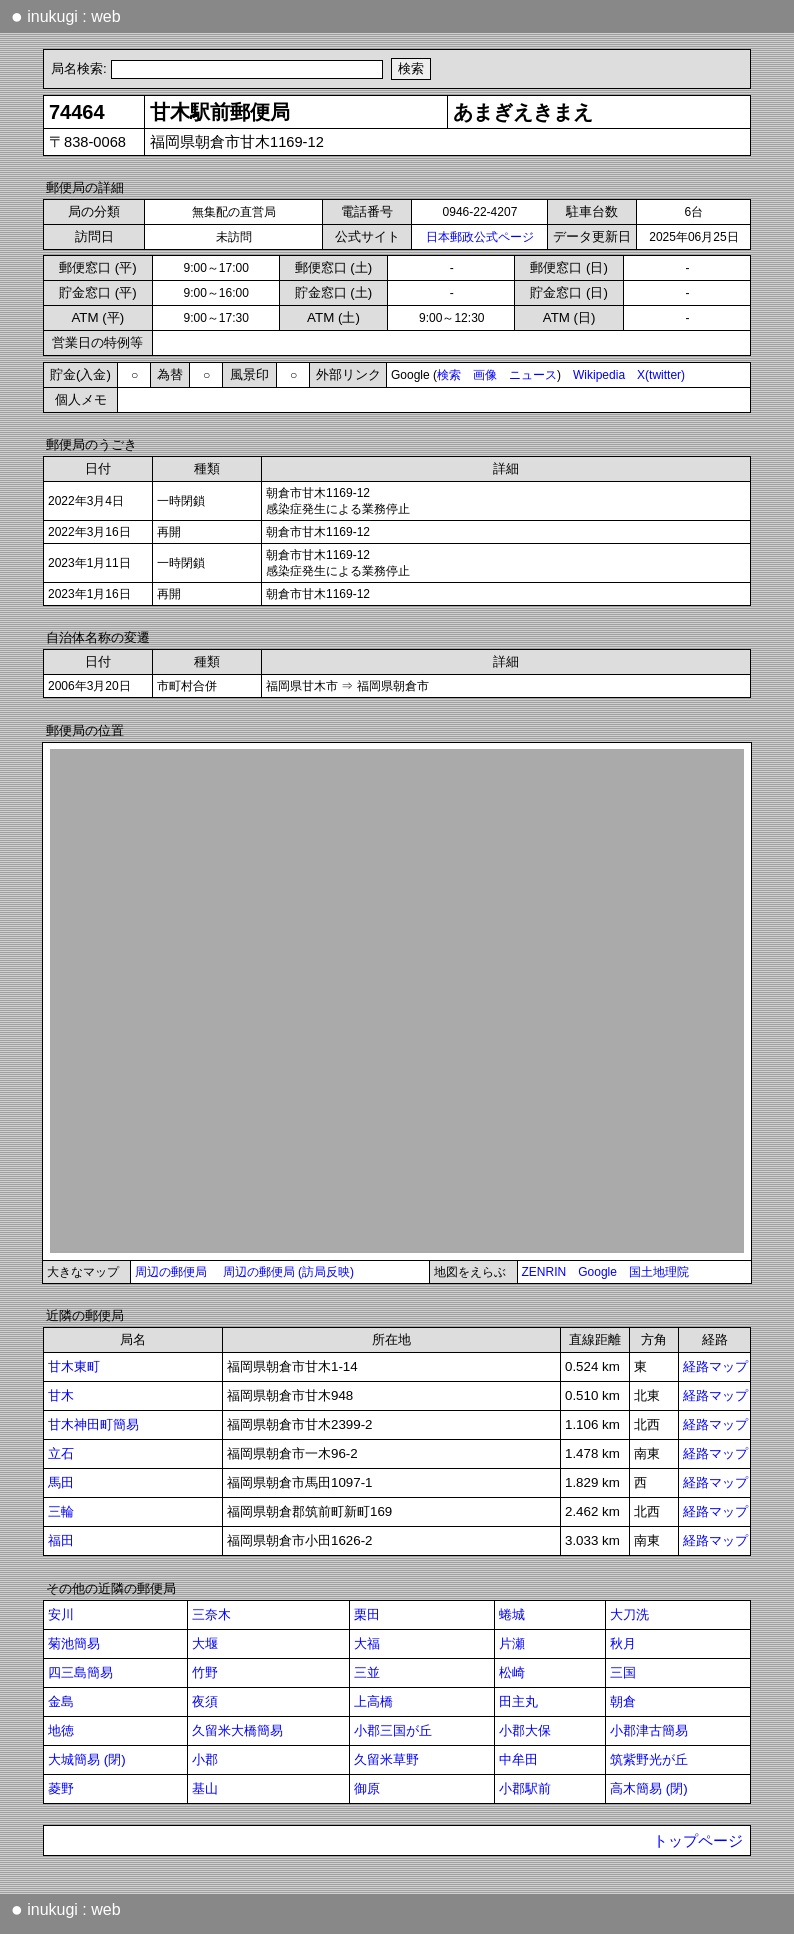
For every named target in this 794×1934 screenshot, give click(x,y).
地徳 (61, 1730)
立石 (61, 1453)
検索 (449, 375)
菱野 (61, 1788)
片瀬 (512, 1643)
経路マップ (715, 1366)
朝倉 (623, 1701)
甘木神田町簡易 (93, 1424)
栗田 (367, 1614)
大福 (367, 1643)
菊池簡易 (74, 1643)
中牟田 (518, 1759)
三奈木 (211, 1614)
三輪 (61, 1511)
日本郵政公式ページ (480, 237)
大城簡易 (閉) (87, 1759)
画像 (485, 375)
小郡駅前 (525, 1788)
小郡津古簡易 (649, 1730)
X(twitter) (661, 375)
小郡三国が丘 (393, 1730)
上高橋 (373, 1701)
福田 (61, 1540)
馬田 (61, 1482)
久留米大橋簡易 (237, 1730)
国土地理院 (659, 1272)
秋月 (623, 1643)
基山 (205, 1788)
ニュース (533, 375)
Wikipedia (599, 375)
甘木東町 (74, 1366)
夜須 (205, 1701)
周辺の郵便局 (171, 1272)
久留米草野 (386, 1759)
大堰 (205, 1643)
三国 (623, 1672)
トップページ (698, 1841)
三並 (367, 1672)
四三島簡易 (80, 1672)
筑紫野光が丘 (649, 1759)
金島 (61, 1701)
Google (597, 1272)
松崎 (512, 1672)
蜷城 (512, 1614)
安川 (61, 1614)
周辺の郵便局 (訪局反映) (288, 1272)
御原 (367, 1788)
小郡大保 (525, 1730)
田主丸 (518, 1701)
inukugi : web (66, 16)
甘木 (61, 1395)
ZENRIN (544, 1272)
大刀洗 (629, 1614)
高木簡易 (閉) (649, 1788)
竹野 (205, 1672)
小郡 (205, 1759)
